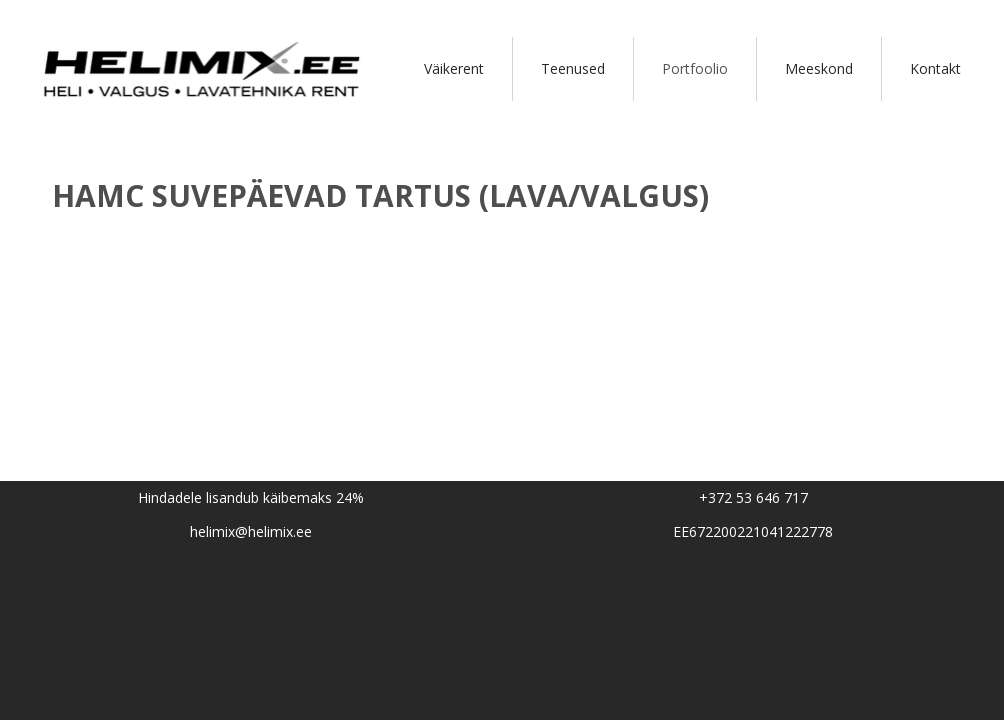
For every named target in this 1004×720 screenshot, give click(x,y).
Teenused (573, 68)
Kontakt (935, 68)
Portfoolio (695, 68)
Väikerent (454, 68)
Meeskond (819, 68)
